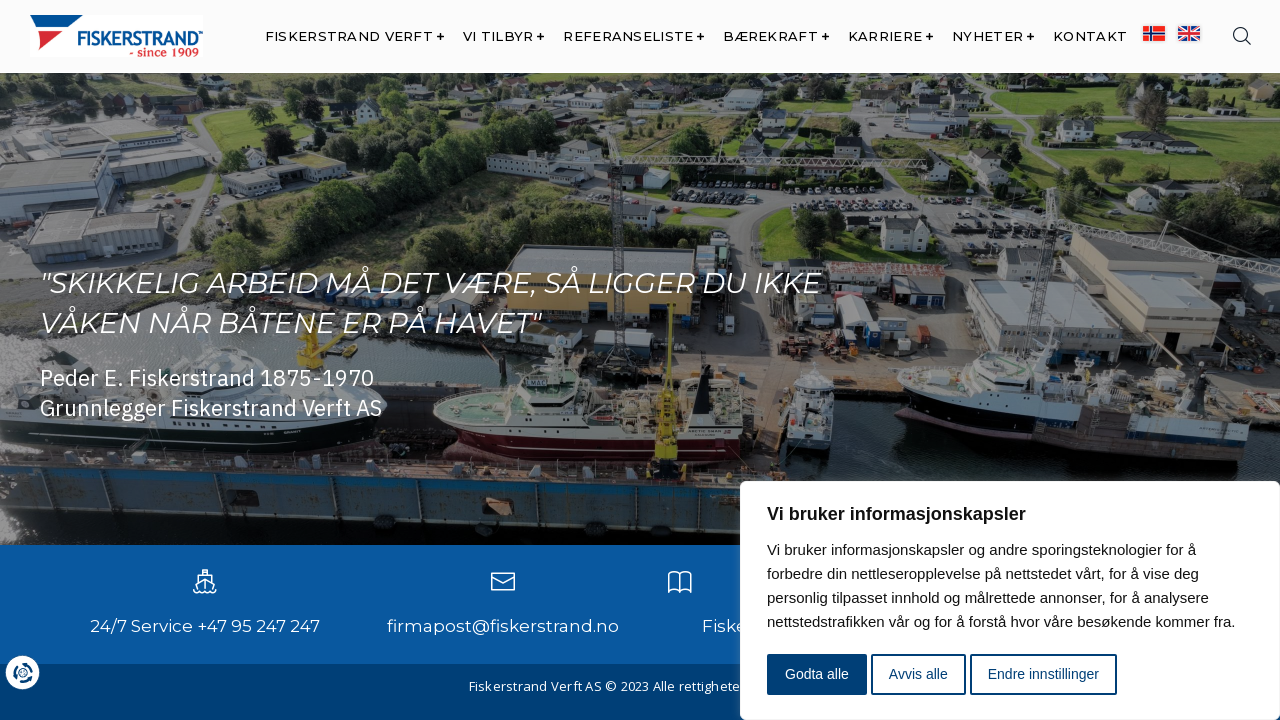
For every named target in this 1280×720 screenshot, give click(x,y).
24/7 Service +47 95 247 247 (205, 626)
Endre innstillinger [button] (1043, 674)
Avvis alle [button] (918, 674)
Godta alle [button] (817, 674)
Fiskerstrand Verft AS (535, 686)
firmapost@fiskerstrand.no (503, 626)
